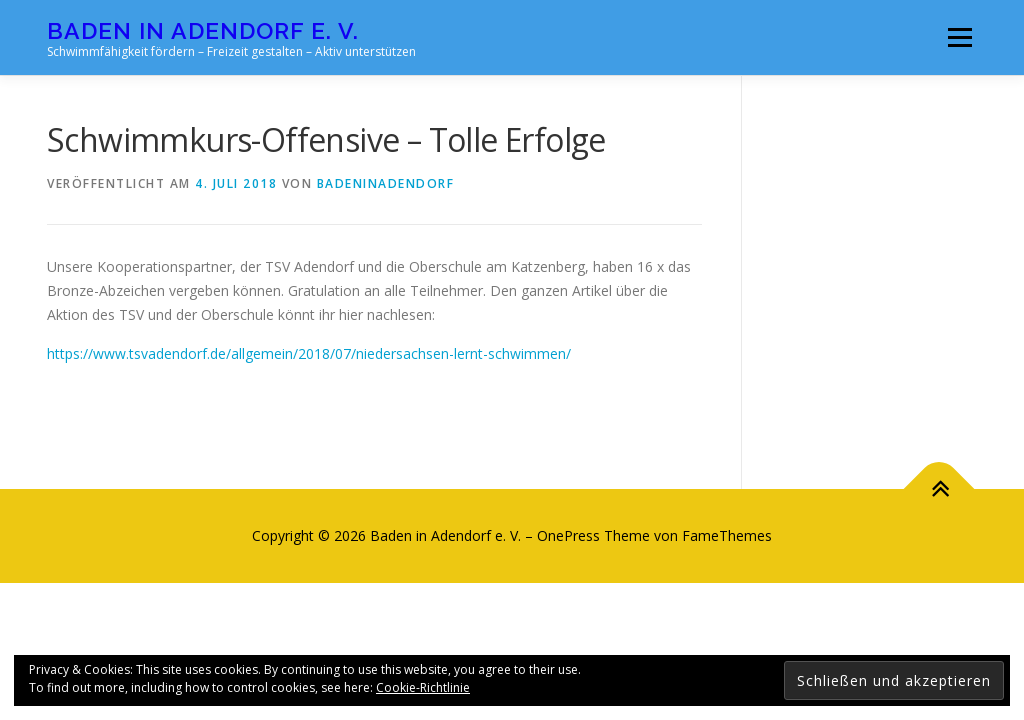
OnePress (568, 535)
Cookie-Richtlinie (423, 687)
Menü (959, 37)
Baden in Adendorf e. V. (203, 30)
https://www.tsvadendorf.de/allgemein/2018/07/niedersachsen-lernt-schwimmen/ (309, 353)
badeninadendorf (386, 183)
